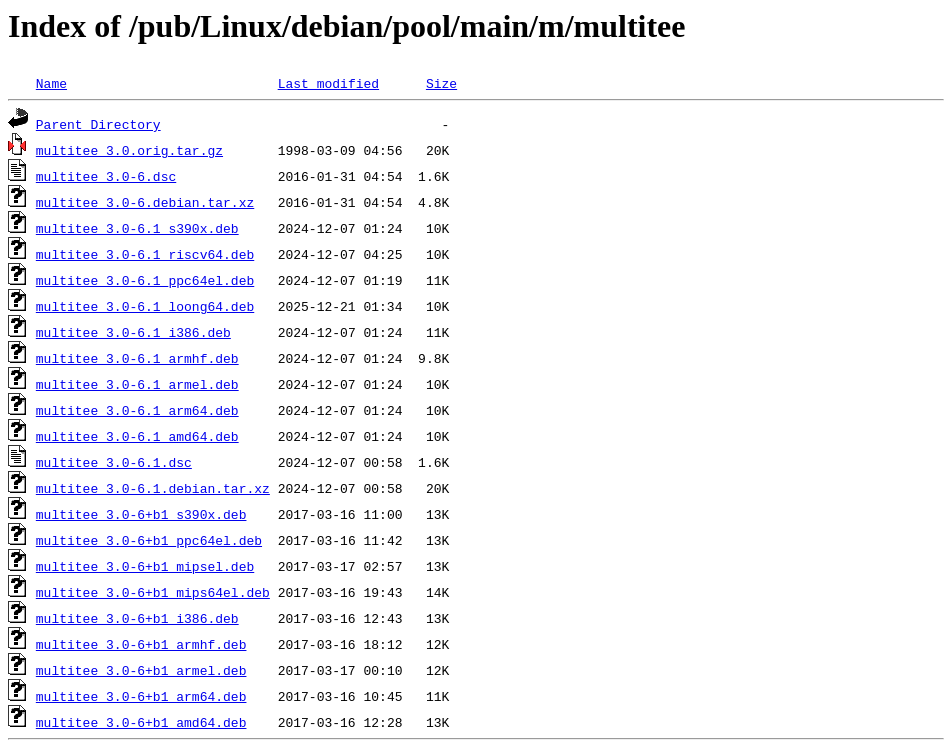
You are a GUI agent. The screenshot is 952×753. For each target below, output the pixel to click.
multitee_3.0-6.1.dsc (114, 462)
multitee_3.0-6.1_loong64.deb (145, 306)
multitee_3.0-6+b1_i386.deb (137, 618)
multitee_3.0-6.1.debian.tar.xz (153, 488)
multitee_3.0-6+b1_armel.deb (141, 670)
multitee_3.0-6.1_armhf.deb (137, 358)
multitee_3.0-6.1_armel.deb (137, 384)
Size (441, 83)
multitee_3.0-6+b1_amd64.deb (141, 722)
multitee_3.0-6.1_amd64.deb (137, 436)
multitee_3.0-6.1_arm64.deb (137, 410)
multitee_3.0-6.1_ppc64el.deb (145, 280)
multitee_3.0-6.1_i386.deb (133, 332)
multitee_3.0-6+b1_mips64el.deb (153, 592)
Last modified (328, 83)
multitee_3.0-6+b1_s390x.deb (141, 514)
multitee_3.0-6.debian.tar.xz (145, 202)
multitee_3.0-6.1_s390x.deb (137, 228)
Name (51, 83)
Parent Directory (98, 124)
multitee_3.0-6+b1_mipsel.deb (145, 566)
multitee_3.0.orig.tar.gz (129, 150)
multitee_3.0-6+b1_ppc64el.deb (149, 540)
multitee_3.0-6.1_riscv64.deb (145, 254)
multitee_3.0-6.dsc (106, 176)
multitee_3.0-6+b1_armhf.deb (141, 644)
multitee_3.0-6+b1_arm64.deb (141, 696)
